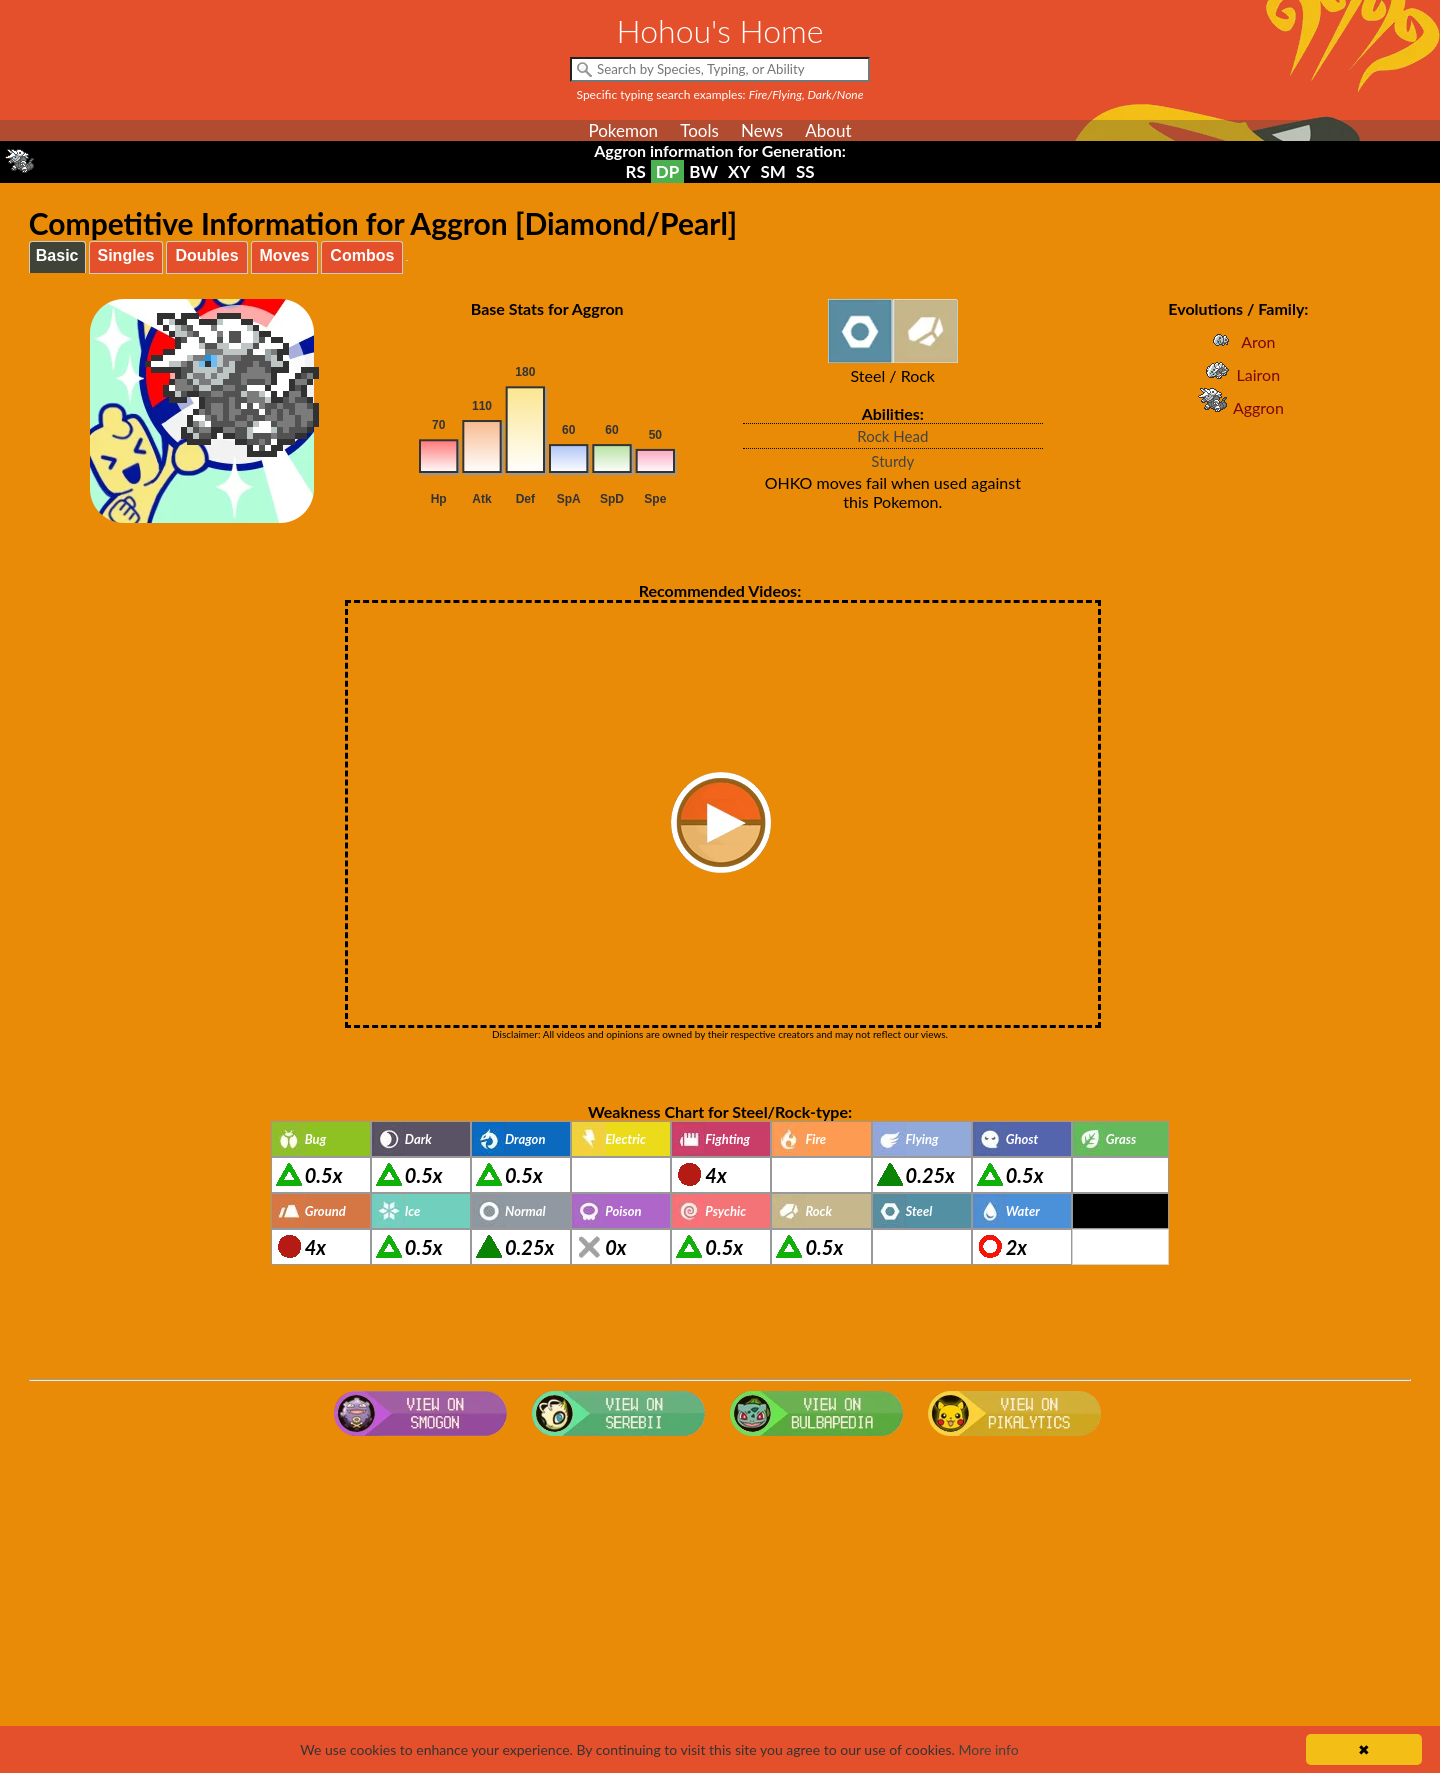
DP (667, 171)
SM (773, 171)
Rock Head (892, 436)
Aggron (1238, 407)
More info (988, 1749)
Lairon (1239, 374)
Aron (1238, 341)
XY (739, 171)
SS (805, 171)
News (762, 130)
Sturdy (892, 461)
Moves (285, 255)
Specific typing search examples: (720, 94)
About (828, 130)
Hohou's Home (720, 30)
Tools (699, 130)
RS (635, 171)
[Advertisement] (720, 1604)
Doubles (206, 255)
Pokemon (623, 130)
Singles (126, 255)
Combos (362, 255)
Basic (57, 255)
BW (703, 171)
